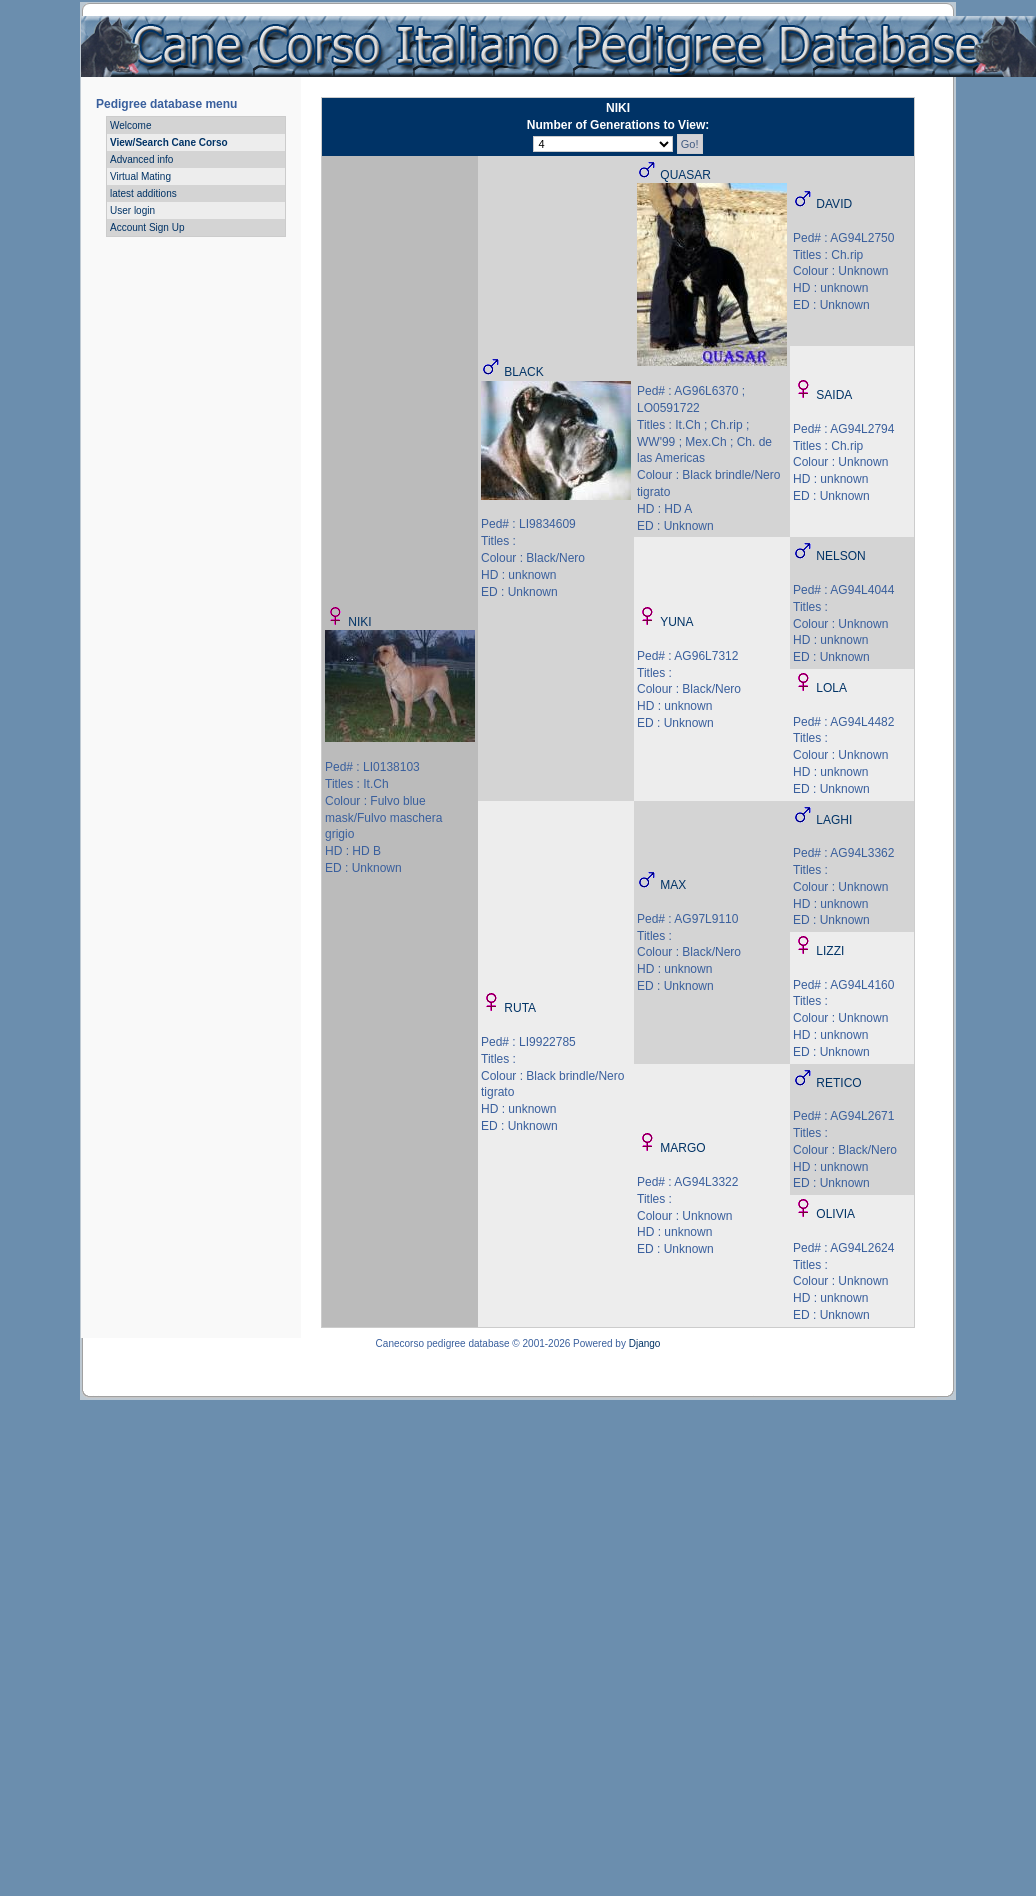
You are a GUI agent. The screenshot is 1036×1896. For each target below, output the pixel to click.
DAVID (834, 204)
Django (645, 1343)
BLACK (523, 372)
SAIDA (834, 395)
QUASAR (685, 175)
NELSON (840, 556)
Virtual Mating (140, 176)
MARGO (682, 1148)
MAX (673, 885)
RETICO (838, 1083)
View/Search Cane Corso (169, 142)
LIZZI (830, 951)
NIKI (359, 622)
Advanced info (141, 159)
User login (132, 210)
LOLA (831, 688)
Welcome (131, 125)
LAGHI (834, 820)
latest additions (143, 193)
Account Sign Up (147, 227)
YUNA (676, 622)
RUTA (520, 1008)
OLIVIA (835, 1214)
